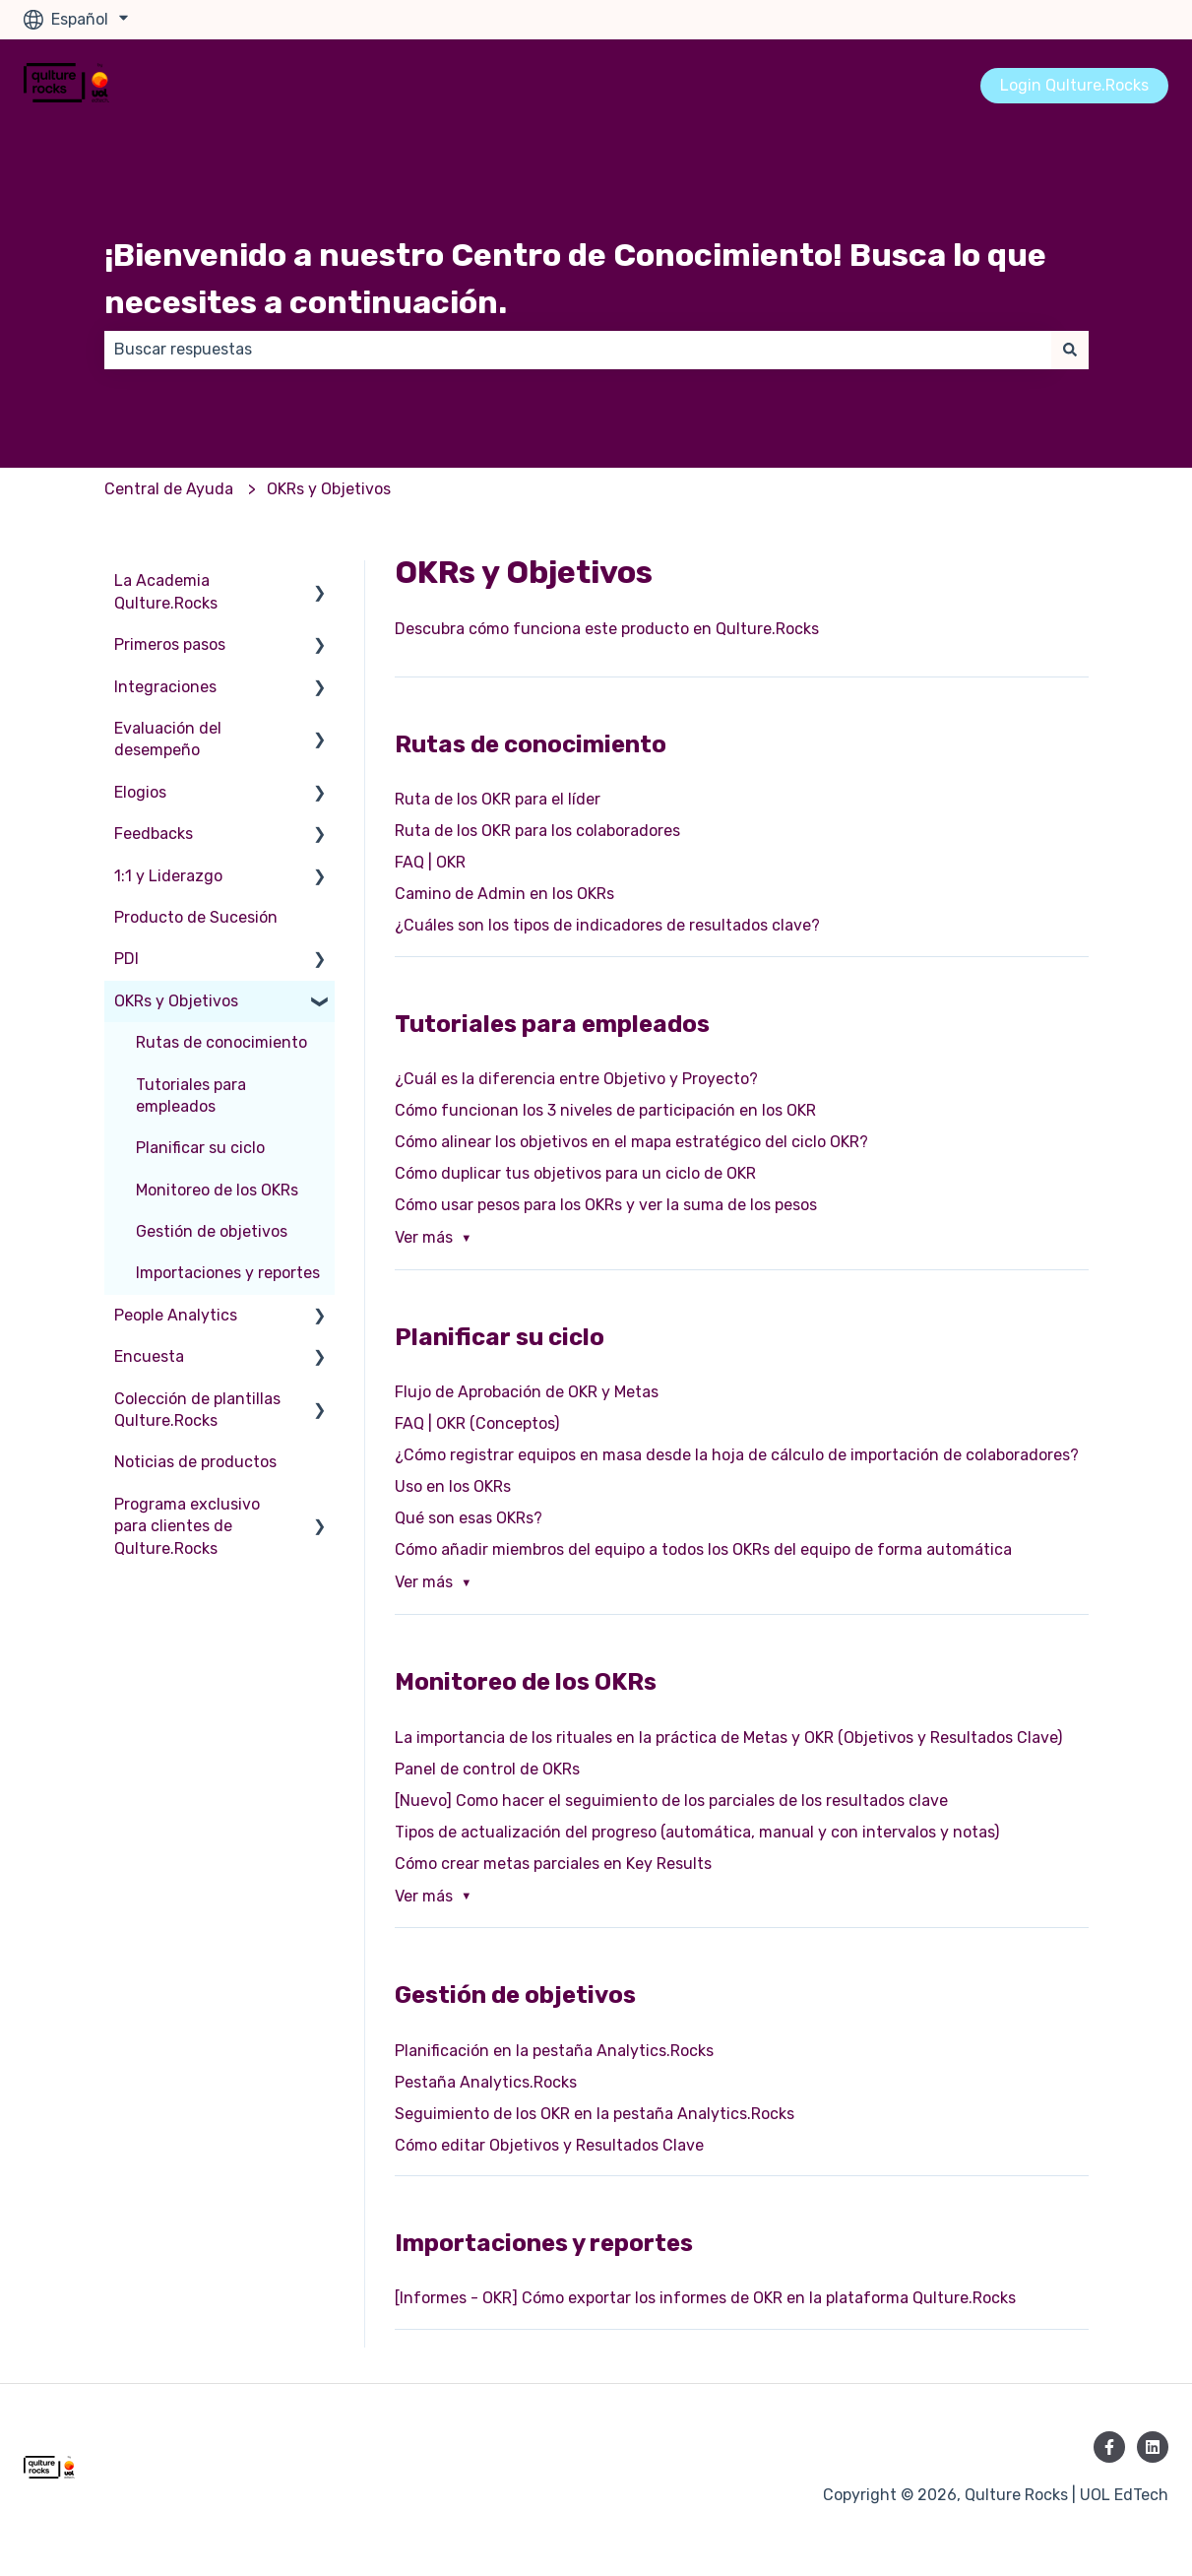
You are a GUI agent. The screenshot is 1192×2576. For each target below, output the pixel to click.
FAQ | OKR (430, 862)
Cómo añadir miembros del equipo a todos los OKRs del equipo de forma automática (703, 1549)
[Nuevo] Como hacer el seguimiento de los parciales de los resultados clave (671, 1800)
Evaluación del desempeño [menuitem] (167, 739)
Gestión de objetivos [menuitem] (211, 1231)
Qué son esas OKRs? (468, 1518)
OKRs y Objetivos (329, 489)
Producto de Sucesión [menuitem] (196, 917)
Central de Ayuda (168, 489)
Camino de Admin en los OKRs (504, 893)
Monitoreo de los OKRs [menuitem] (217, 1190)
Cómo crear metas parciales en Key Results (553, 1863)
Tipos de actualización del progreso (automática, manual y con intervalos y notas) (697, 1832)
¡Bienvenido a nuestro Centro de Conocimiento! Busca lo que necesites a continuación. (575, 278)
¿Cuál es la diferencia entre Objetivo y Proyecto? (576, 1078)
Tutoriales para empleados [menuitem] (191, 1095)
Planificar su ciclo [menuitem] (200, 1147)
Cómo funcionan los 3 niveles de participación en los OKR (605, 1110)
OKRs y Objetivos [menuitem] (176, 1001)
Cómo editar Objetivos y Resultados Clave (549, 2145)
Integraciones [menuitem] (165, 686)
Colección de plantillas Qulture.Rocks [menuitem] (197, 1409)
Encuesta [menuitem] (149, 1356)
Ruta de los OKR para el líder (497, 799)
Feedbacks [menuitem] (153, 833)
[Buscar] (1070, 349)
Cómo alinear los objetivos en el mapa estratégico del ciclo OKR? (631, 1141)
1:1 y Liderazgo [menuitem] (168, 876)
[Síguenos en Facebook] (1109, 2447)
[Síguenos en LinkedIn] (1152, 2447)
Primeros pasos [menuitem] (169, 644)
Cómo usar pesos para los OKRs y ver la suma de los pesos (606, 1204)
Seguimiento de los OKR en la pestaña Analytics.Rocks (594, 2113)
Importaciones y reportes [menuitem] (228, 1272)
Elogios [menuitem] (140, 792)
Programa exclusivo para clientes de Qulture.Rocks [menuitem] (187, 1526)
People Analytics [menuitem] (175, 1315)
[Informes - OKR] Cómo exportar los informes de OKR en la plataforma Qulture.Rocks (705, 2297)
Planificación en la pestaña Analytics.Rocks (554, 2050)
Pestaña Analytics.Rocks (486, 2082)
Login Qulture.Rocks (1074, 85)
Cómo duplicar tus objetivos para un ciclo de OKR (575, 1173)
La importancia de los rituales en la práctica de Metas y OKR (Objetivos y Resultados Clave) (728, 1737)
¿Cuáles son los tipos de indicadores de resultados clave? (607, 925)
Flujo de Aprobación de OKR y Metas (527, 1392)
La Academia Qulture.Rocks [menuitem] (166, 591)
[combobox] (577, 349)
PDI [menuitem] (126, 958)
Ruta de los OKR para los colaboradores (537, 830)
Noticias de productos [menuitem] (195, 1461)
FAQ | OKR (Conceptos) (477, 1423)
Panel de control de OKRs (487, 1769)
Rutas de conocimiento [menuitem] (221, 1042)
